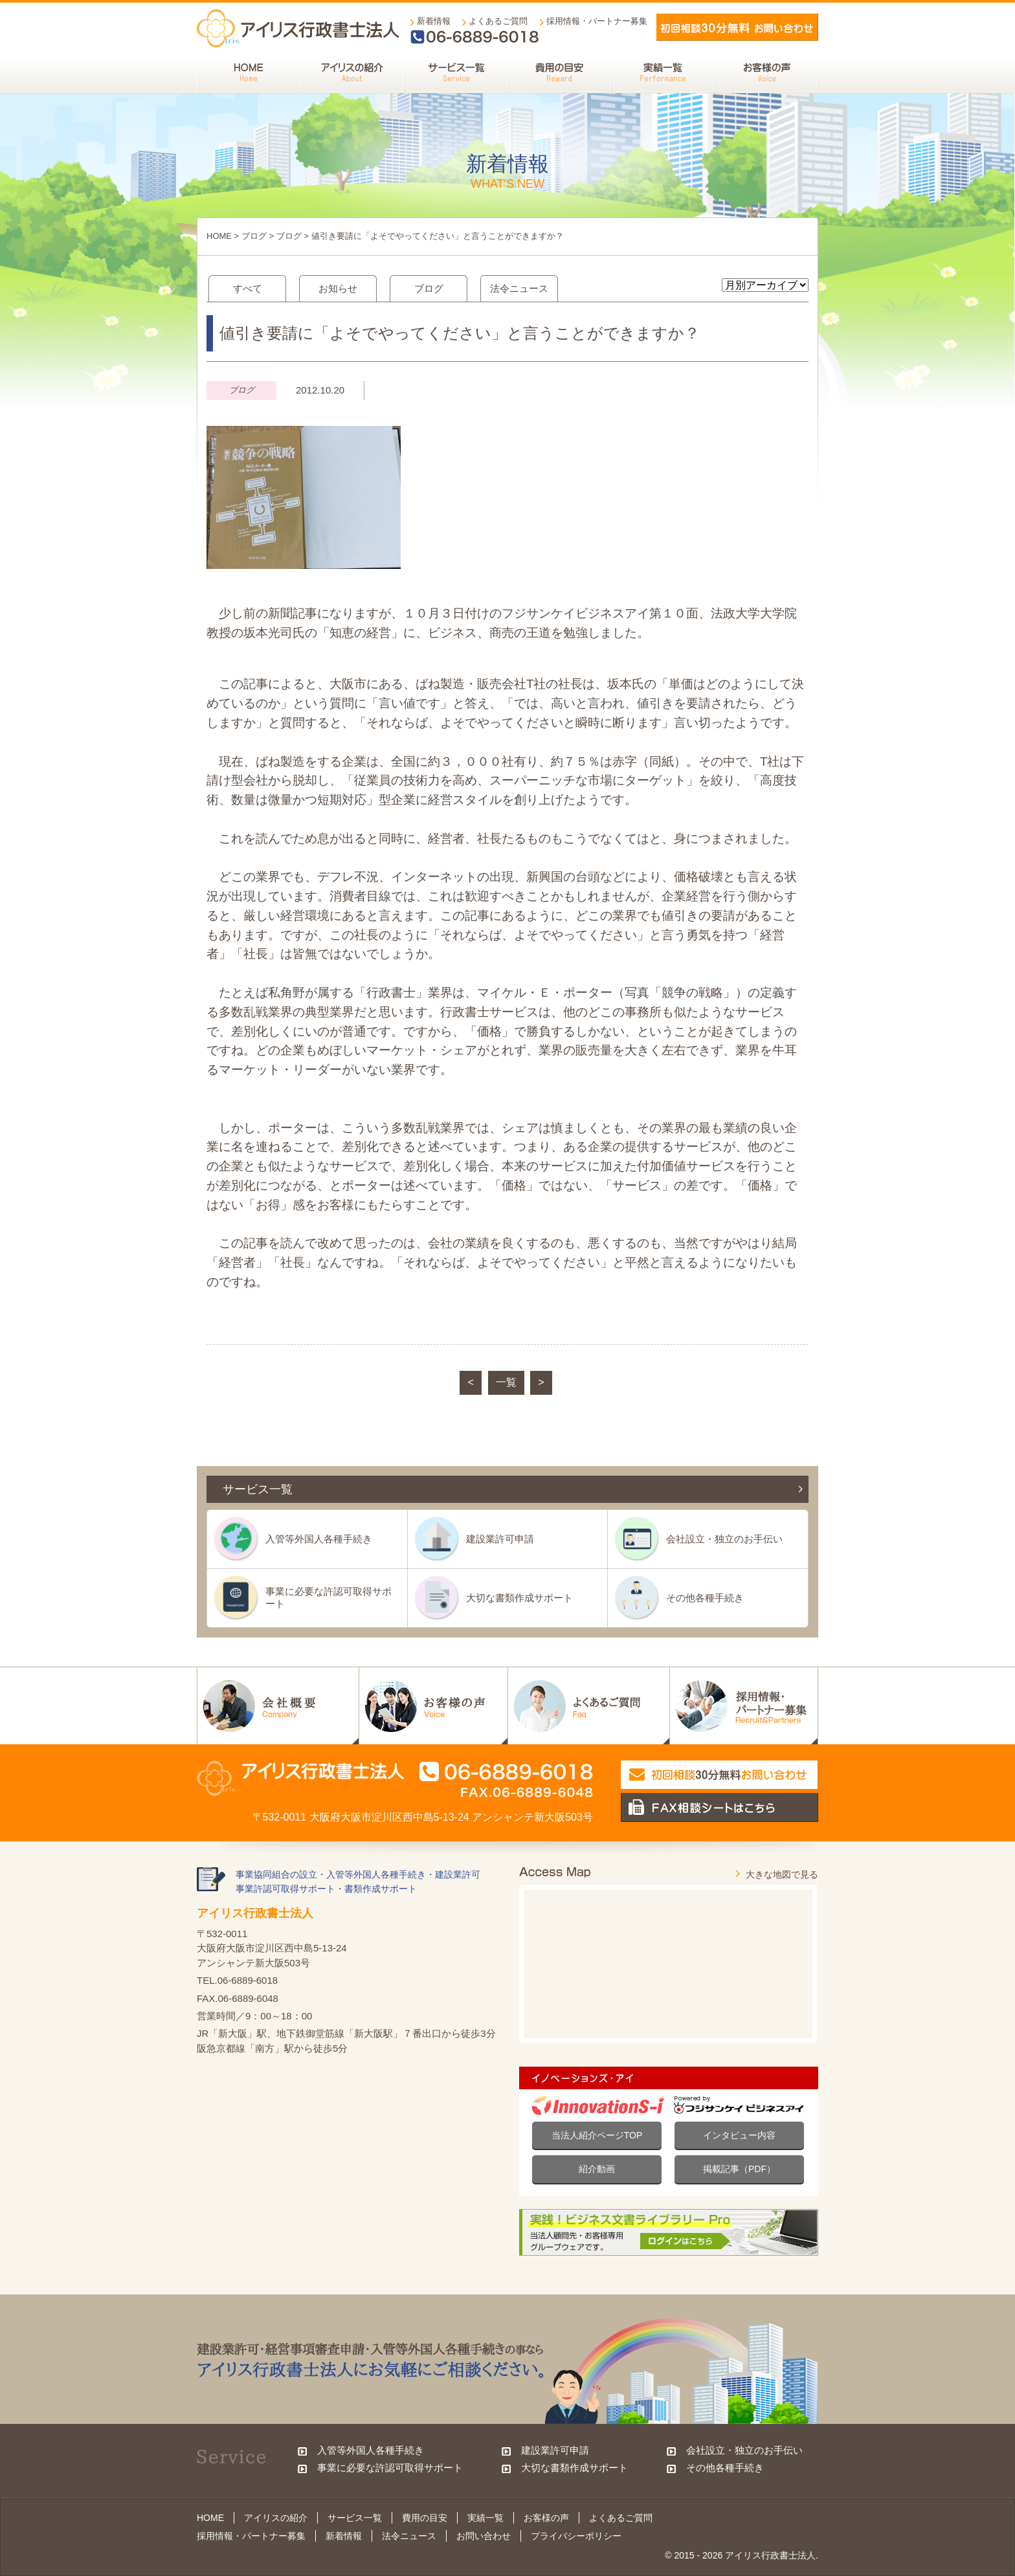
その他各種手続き (705, 1597)
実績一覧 (485, 2518)
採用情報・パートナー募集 (596, 21)
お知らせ (337, 288)
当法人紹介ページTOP (597, 2135)
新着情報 (434, 21)
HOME (219, 236)
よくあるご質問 (498, 21)
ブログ (254, 236)
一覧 (506, 1382)
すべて (247, 288)
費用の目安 (424, 2518)
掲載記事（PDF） (739, 2169)
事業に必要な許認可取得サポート (328, 1597)
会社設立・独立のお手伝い (724, 1538)
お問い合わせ (483, 2536)
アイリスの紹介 (275, 2518)
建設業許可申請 (500, 1538)
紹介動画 (597, 2169)
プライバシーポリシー (576, 2536)
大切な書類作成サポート (519, 1597)
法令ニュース (519, 288)
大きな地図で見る (782, 1874)
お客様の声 (546, 2518)
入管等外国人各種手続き (318, 1538)
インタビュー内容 (739, 2135)
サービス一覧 (355, 2518)
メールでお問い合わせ (737, 27)
